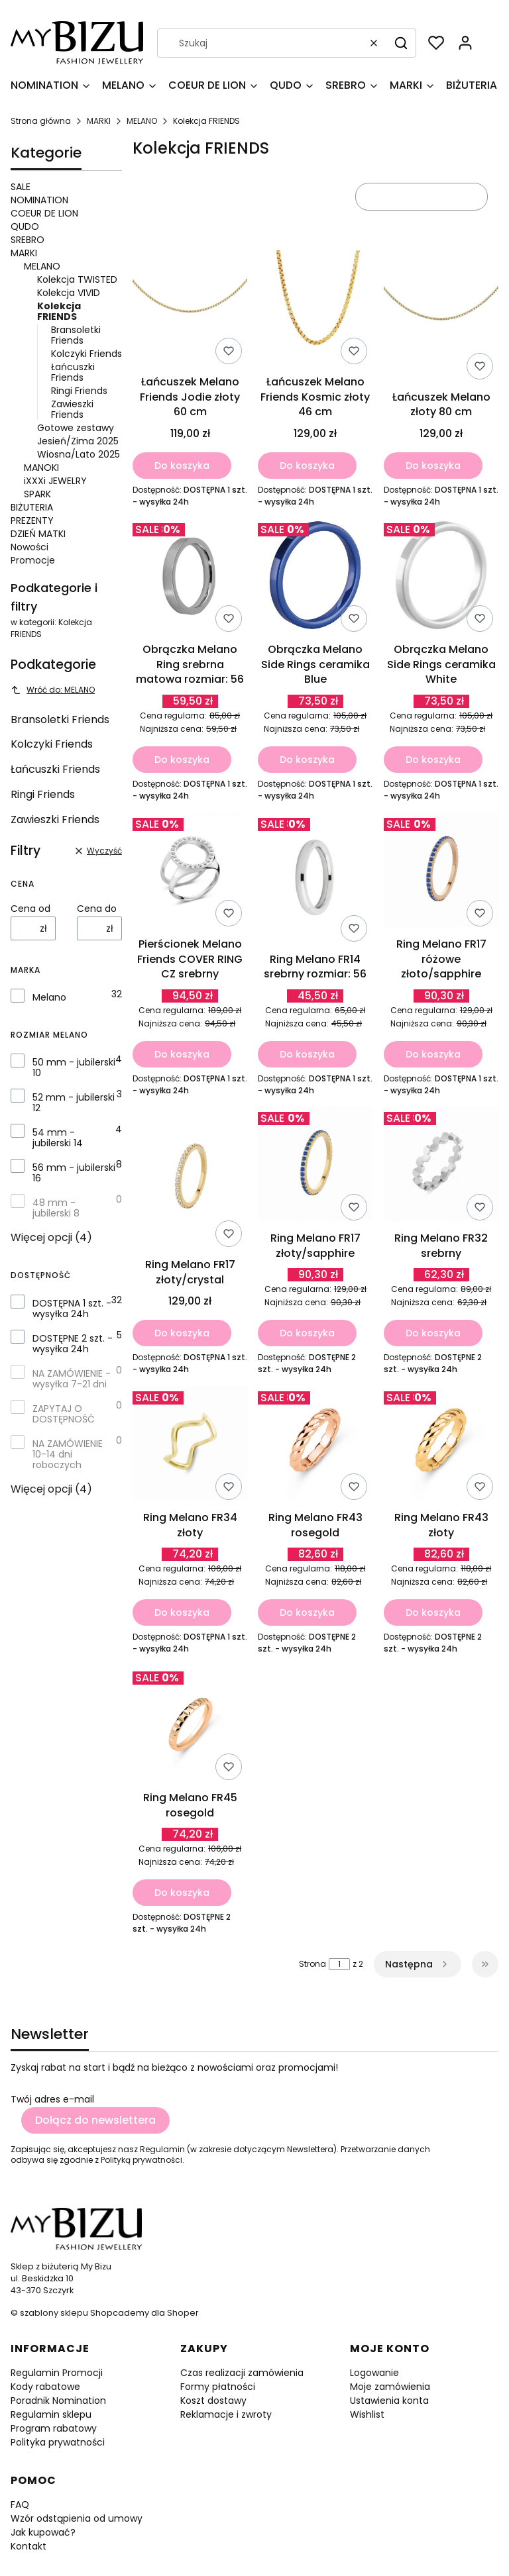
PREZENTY (32, 520)
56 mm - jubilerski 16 (73, 1172)
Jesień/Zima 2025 (78, 441)
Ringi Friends (79, 390)
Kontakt (28, 2546)
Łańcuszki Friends (73, 372)
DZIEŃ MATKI (38, 533)
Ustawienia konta (389, 2400)
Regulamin (162, 2149)
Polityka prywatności (58, 2442)
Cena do (97, 908)
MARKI (99, 120)
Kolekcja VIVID (68, 292)
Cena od (30, 908)
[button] (401, 43)
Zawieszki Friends (72, 409)
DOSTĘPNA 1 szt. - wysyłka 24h (71, 1308)
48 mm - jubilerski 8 (56, 1207)
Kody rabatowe (45, 2386)
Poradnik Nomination (58, 2400)
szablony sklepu (54, 2312)
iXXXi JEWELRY (55, 480)
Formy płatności (217, 2386)
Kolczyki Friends (86, 353)
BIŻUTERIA (32, 507)
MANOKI (41, 467)
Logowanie (374, 2372)
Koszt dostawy (213, 2400)
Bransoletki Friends (76, 335)
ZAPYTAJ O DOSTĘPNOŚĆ (63, 1413)
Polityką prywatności (141, 2159)
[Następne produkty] (417, 1964)
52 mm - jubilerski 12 (73, 1102)
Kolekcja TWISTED (77, 279)
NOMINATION (39, 200)
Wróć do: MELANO (53, 689)
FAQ (20, 2504)
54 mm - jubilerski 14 (57, 1137)
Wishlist (367, 2414)
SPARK (37, 494)
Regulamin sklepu (51, 2414)
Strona (312, 1964)
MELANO (142, 120)
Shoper (183, 2312)
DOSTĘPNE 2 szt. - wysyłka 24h (72, 1343)
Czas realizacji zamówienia (242, 2372)
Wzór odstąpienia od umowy (76, 2518)
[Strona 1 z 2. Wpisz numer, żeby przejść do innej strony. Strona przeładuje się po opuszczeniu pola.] (339, 1964)
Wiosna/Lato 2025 (78, 454)
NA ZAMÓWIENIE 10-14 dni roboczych (67, 1454)
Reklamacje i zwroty (226, 2414)
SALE (20, 186)
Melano (49, 997)
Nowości (29, 547)
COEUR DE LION (44, 213)
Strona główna (41, 120)
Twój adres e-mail (52, 2099)
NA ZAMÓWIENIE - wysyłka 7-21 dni (71, 1378)
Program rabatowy (54, 2428)
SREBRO (27, 239)
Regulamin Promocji (57, 2372)
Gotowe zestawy (75, 427)
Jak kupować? (43, 2532)
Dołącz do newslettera (95, 2120)
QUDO (25, 226)
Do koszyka (181, 464)
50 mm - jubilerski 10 (73, 1067)
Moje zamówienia (390, 2386)
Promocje (33, 560)
